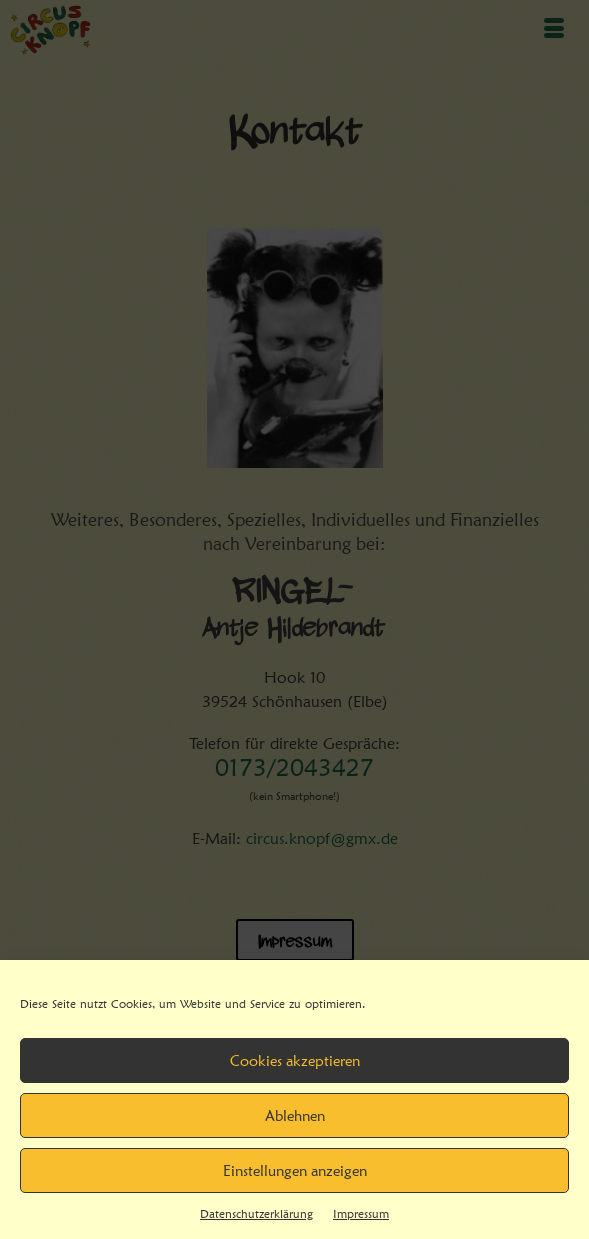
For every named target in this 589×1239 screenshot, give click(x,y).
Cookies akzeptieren (295, 1061)
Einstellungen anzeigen (295, 1171)
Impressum (361, 1213)
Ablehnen (295, 1116)
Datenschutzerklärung (256, 1213)
